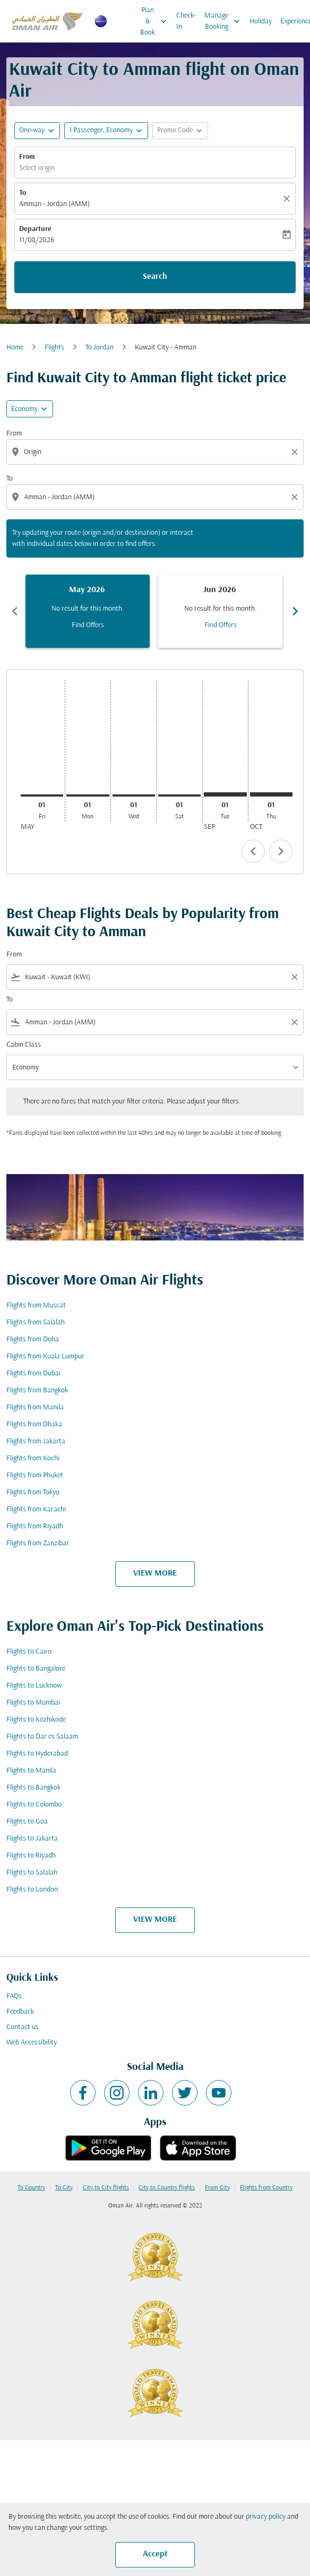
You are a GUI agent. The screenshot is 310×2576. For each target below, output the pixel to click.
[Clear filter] (294, 977)
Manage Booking (224, 21)
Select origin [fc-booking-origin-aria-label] (37, 168)
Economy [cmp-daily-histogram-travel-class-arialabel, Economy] (24, 409)
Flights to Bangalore (35, 1669)
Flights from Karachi (36, 1509)
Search (155, 276)
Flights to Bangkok (33, 1788)
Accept (155, 2554)
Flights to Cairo (28, 1652)
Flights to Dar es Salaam (42, 1737)
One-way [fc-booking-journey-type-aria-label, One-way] (32, 130)
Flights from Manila (35, 1407)
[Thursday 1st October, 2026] (271, 794)
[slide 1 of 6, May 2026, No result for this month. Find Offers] (87, 611)
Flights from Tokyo (32, 1492)
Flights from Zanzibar (37, 1543)
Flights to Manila (31, 1771)
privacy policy (266, 2517)
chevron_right (280, 851)
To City (64, 2188)
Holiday (260, 21)
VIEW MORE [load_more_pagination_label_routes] (155, 1573)
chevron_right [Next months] (295, 611)
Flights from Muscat (36, 1306)
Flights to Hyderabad (37, 1754)
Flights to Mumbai (33, 1703)
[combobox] (156, 452)
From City (217, 2188)
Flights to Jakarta (32, 1839)
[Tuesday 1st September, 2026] (225, 794)
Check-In (186, 21)
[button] (106, 130)
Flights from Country (266, 2188)
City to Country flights (167, 2188)
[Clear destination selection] (296, 497)
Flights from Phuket (34, 1475)
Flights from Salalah (35, 1322)
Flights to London (32, 1890)
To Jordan (99, 348)
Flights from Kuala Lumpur (45, 1356)
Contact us (22, 2027)
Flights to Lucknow (34, 1686)
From (27, 157)
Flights (54, 348)
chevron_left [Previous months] (14, 611)
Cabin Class (23, 1045)
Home (14, 348)
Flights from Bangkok (37, 1390)
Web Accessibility (31, 2043)
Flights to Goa (27, 1822)
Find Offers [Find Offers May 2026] (88, 625)
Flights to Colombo (34, 1805)
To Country (31, 2188)
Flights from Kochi (32, 1458)
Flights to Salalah (31, 1873)
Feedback (20, 2012)
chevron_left (253, 851)
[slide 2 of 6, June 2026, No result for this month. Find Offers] (220, 611)
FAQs (14, 1996)
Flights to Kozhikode (36, 1720)
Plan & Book (156, 21)
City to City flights (106, 2188)
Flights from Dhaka (34, 1424)
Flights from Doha (32, 1339)
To (22, 193)
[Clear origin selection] (296, 452)
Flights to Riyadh (31, 1856)
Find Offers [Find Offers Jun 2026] (220, 625)
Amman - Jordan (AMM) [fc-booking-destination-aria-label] (54, 204)
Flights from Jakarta (35, 1441)
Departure (35, 229)
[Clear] (288, 198)
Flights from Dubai (33, 1373)
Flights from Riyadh (34, 1526)
